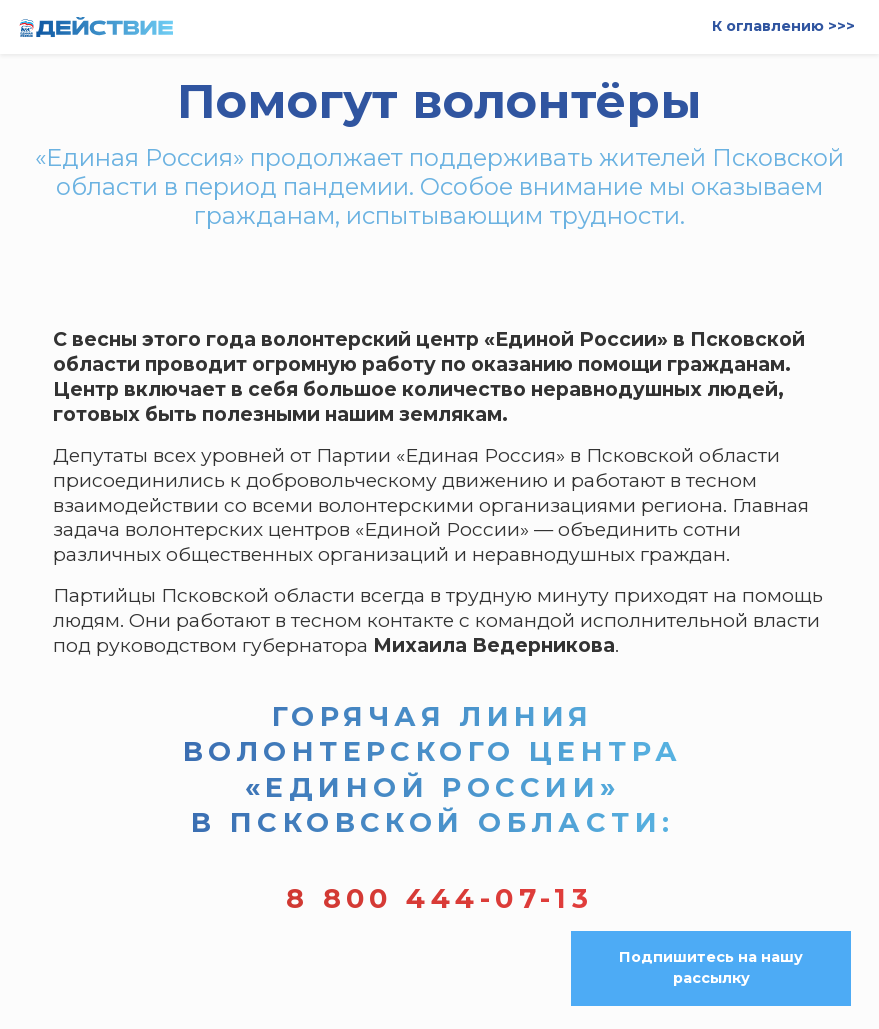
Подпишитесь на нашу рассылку (711, 968)
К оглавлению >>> (783, 26)
